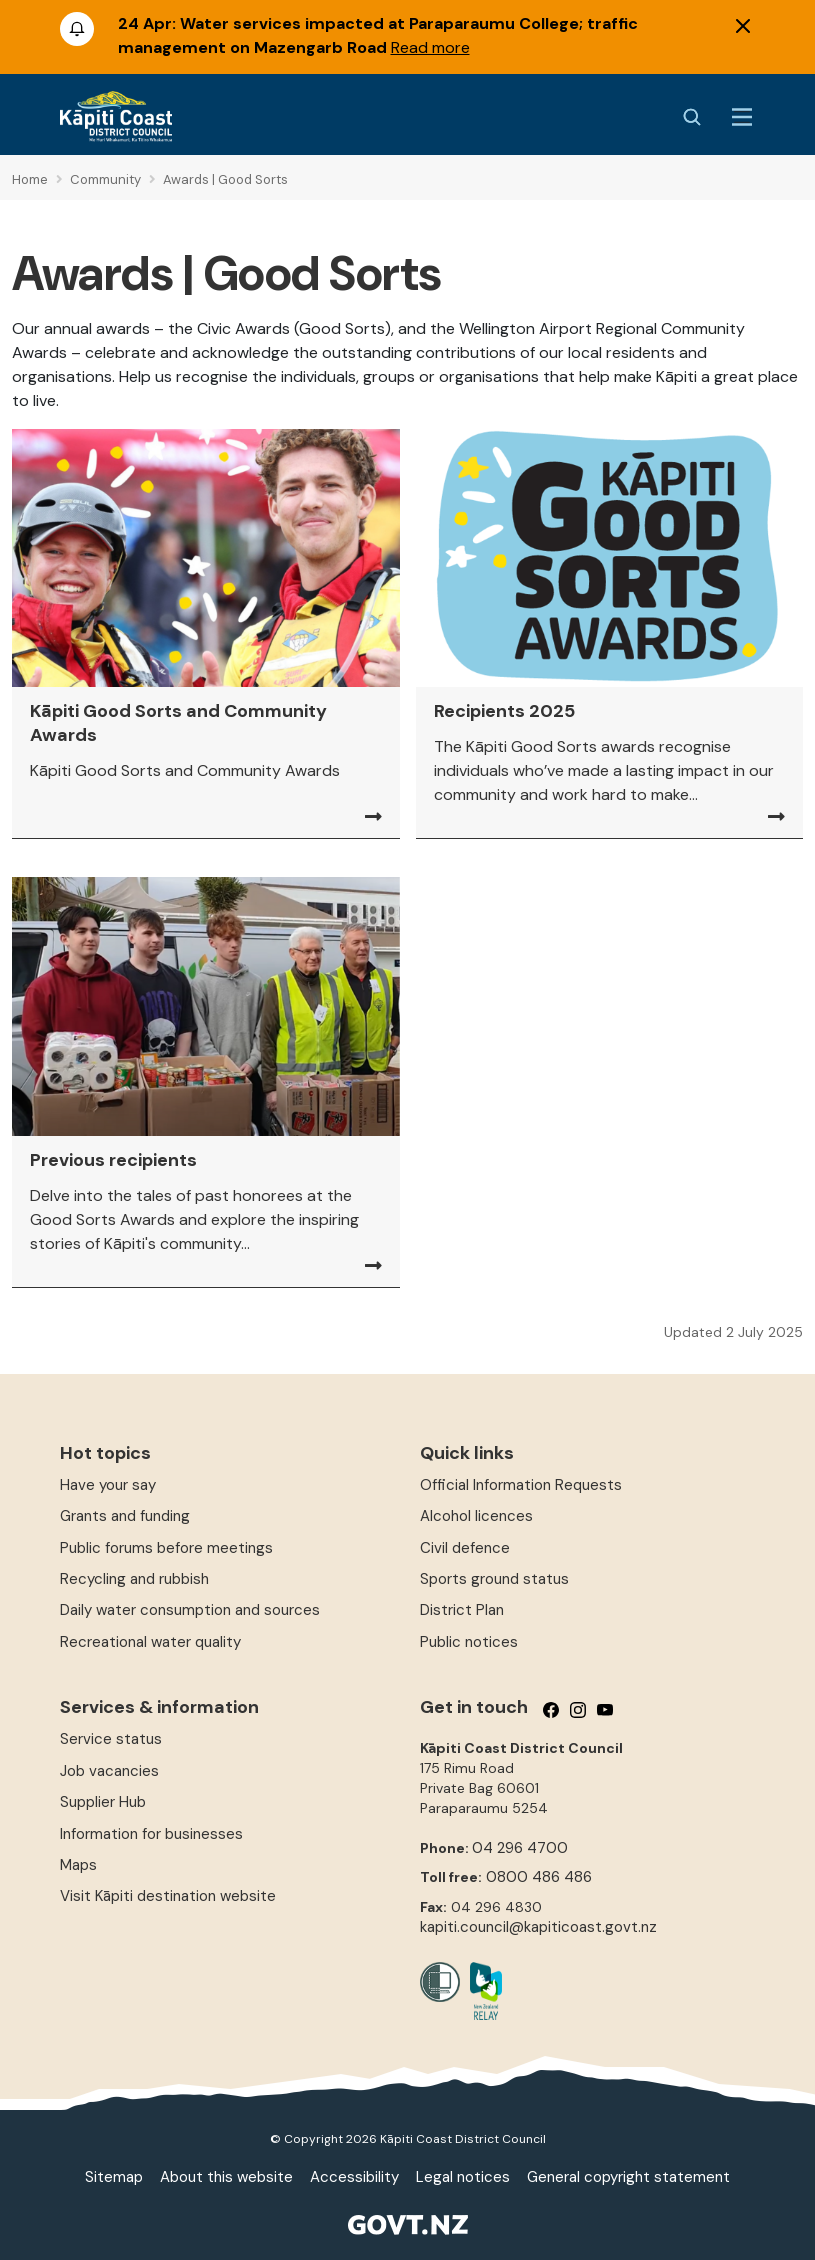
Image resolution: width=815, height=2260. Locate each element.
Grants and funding (125, 1516)
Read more (430, 47)
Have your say (108, 1485)
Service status (111, 1739)
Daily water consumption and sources (190, 1610)
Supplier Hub (103, 1802)
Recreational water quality (150, 1642)
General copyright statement (628, 2177)
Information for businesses (151, 1834)
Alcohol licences (476, 1516)
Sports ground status (494, 1579)
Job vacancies (109, 1771)
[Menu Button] (742, 117)
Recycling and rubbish (134, 1579)
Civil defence (465, 1548)
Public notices (469, 1642)
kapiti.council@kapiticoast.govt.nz (538, 1927)
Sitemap (114, 2177)
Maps (78, 1865)
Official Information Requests (521, 1485)
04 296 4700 (520, 1848)
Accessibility (354, 2177)
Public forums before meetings (166, 1548)
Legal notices (463, 2177)
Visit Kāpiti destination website (168, 1896)
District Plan (462, 1610)
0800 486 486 (539, 1877)
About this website (226, 2177)
